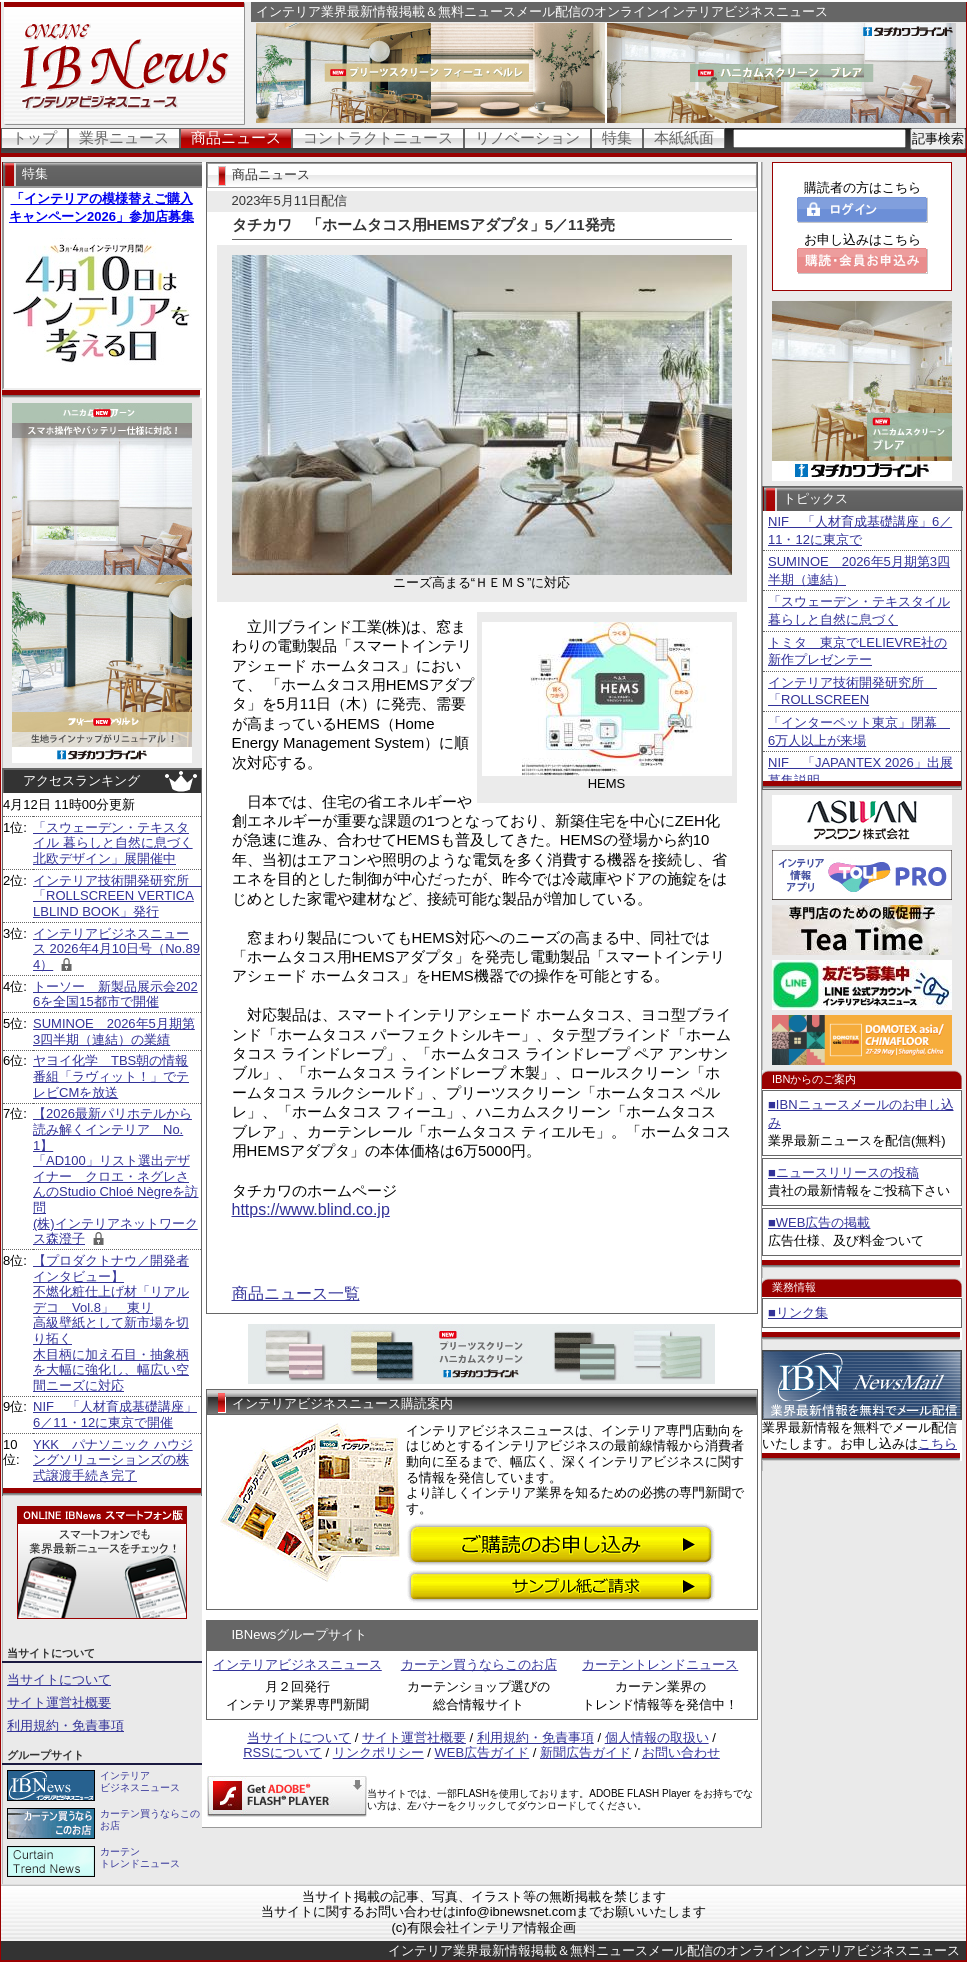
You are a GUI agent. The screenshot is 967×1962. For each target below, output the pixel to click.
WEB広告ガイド (482, 1752)
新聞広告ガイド (585, 1752)
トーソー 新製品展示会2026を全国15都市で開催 (115, 994)
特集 (617, 137)
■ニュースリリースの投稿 (843, 1172)
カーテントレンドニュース (660, 1664)
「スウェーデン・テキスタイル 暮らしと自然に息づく (859, 610)
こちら (937, 1443)
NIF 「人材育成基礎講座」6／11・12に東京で (860, 530)
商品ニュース (236, 137)
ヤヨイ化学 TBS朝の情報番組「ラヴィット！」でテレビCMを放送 (111, 1076)
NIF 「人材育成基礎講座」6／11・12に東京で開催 (115, 1414)
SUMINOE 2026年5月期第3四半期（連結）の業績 (114, 1031)
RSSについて (282, 1752)
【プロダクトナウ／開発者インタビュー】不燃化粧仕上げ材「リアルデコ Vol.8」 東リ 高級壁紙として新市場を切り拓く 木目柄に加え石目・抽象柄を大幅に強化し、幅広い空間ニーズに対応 (111, 1323)
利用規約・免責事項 (65, 1725)
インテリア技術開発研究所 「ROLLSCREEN (852, 691)
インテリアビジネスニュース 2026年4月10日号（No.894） (116, 949)
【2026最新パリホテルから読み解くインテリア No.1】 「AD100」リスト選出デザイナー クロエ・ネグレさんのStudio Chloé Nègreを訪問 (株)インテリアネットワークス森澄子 (115, 1176)
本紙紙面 (684, 137)
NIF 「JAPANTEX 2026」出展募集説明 (860, 771)
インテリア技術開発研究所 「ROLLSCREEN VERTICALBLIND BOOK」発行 (117, 896)
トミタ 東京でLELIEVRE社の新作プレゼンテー (857, 651)
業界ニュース (124, 137)
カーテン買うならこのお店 (479, 1664)
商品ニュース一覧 (296, 1293)
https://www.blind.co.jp (311, 1209)
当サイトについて (59, 1679)
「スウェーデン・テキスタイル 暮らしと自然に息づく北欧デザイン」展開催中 (113, 843)
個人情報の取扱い (657, 1737)
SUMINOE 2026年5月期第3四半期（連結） (859, 570)
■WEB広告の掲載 (819, 1222)
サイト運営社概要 (59, 1702)
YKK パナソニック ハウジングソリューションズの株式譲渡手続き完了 (113, 1460)
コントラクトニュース (378, 137)
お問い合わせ (681, 1752)
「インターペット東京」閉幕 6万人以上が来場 (859, 731)
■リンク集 (798, 1312)
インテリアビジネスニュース (297, 1664)
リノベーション (527, 137)
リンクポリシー (378, 1752)
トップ (34, 137)
